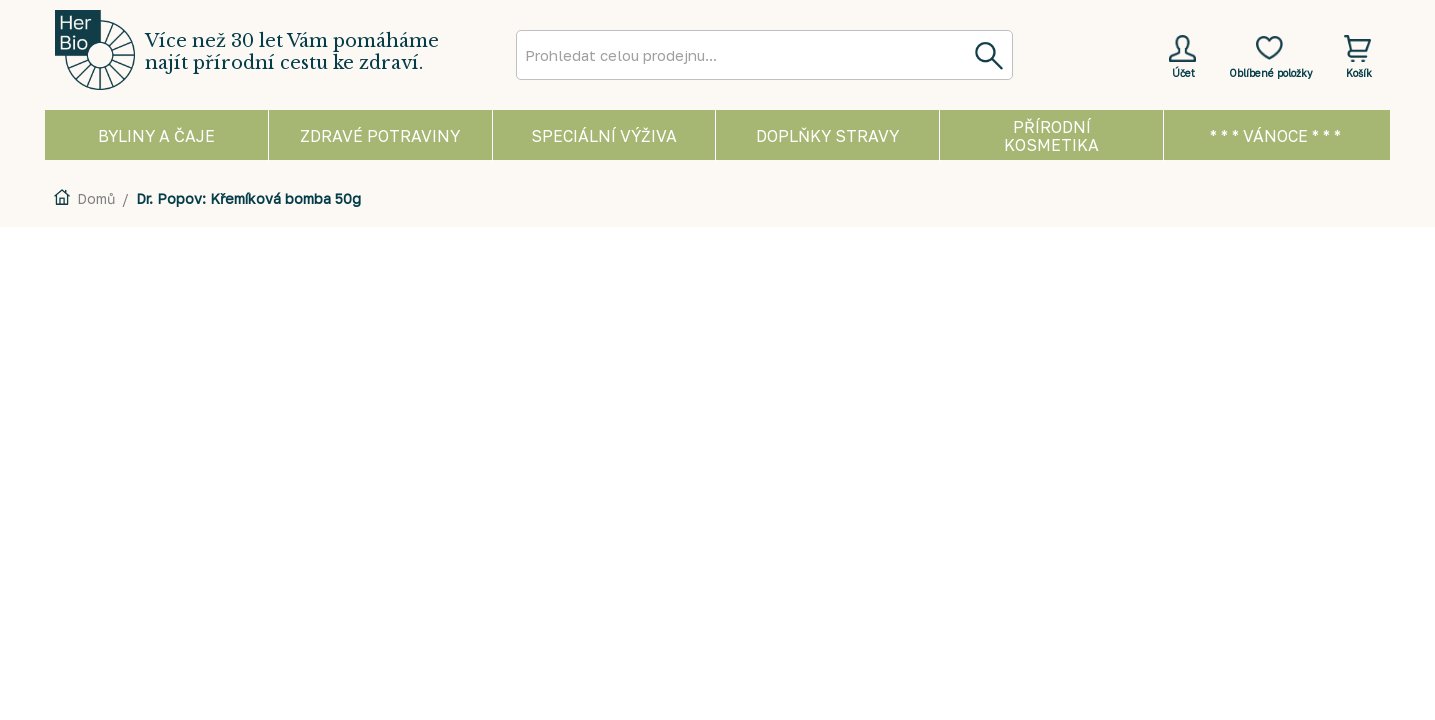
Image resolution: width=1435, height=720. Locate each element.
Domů (96, 198)
